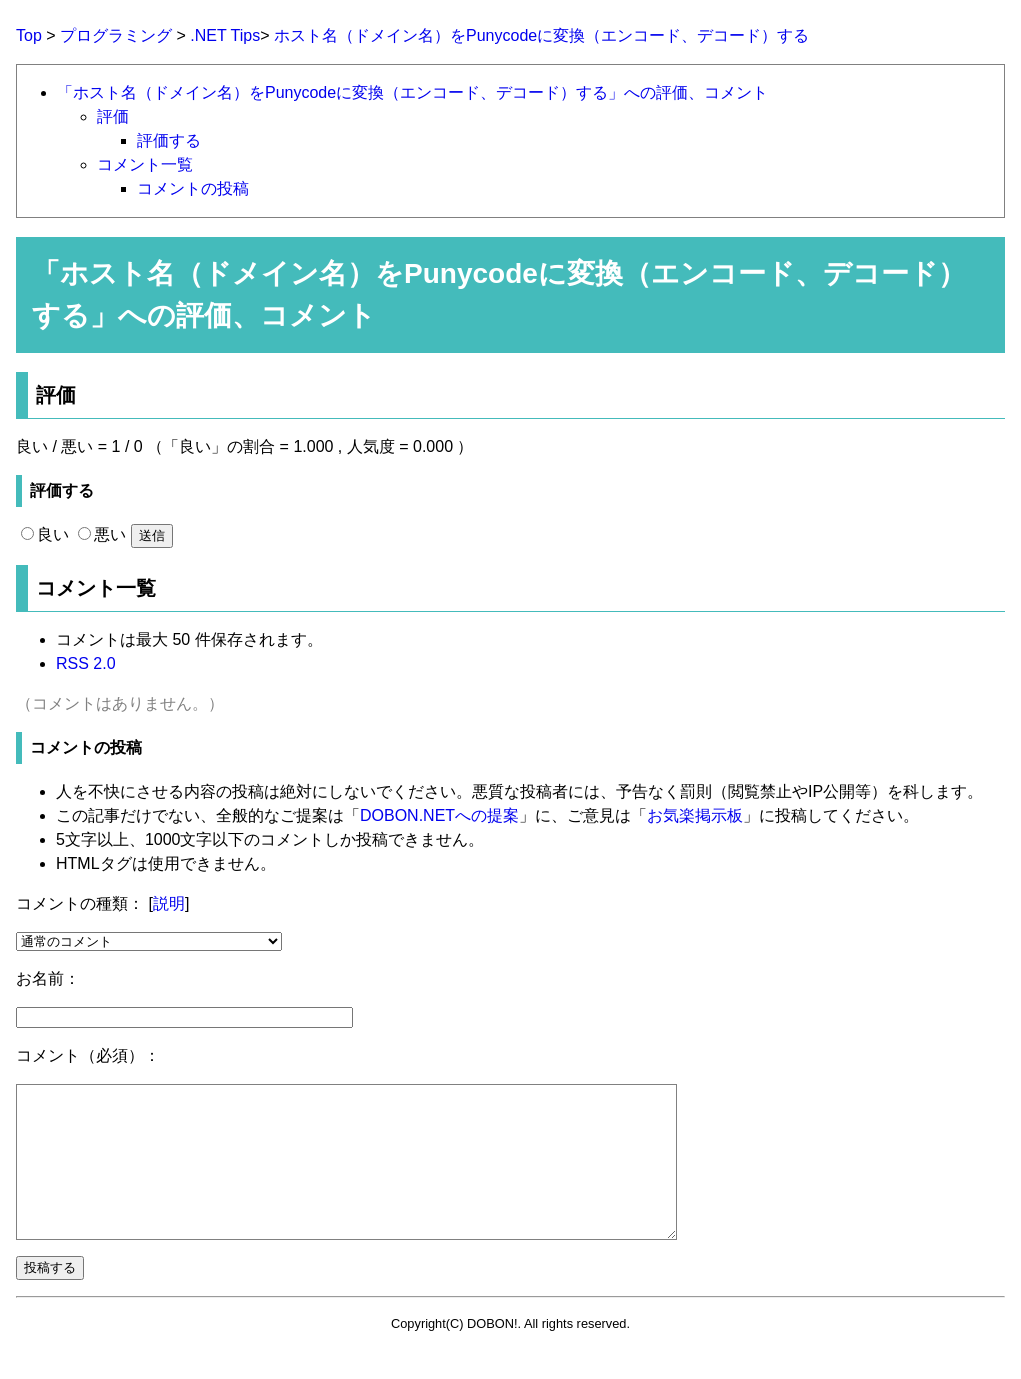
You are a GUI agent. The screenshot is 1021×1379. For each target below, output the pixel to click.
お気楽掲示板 (695, 815)
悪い (102, 534)
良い (45, 534)
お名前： (48, 978)
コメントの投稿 (193, 188)
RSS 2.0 (86, 663)
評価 (113, 116)
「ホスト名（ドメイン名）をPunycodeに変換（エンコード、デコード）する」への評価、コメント (412, 92)
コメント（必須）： (88, 1055)
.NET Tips (225, 35)
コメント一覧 (145, 164)
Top (29, 35)
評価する (169, 140)
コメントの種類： (80, 903)
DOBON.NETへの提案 (439, 815)
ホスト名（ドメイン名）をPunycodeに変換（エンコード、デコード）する (541, 35)
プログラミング (116, 35)
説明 (169, 903)
